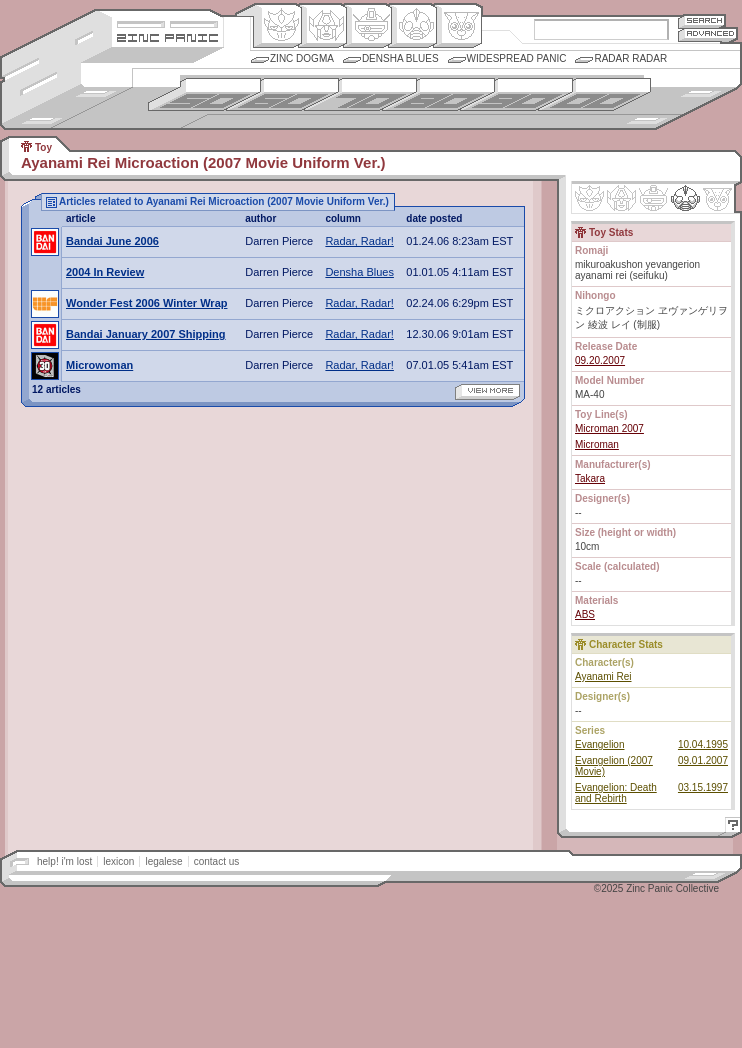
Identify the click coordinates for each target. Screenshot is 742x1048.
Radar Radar (630, 58)
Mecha (367, 26)
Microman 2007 (609, 428)
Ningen (412, 26)
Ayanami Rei (603, 676)
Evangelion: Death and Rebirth (616, 793)
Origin (277, 26)
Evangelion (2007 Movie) (614, 766)
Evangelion (599, 744)
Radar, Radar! (359, 241)
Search (702, 20)
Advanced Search (708, 34)
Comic (457, 26)
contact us (217, 861)
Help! (730, 827)
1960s (282, 94)
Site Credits (167, 22)
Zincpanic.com (167, 36)
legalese (163, 861)
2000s (594, 94)
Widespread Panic (517, 58)
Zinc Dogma (302, 58)
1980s (438, 94)
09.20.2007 (600, 360)
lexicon (118, 861)
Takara (590, 478)
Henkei (322, 26)
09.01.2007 (703, 760)
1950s (204, 94)
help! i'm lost (64, 861)
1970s (360, 94)
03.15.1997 (703, 787)
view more (487, 392)
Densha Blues (400, 58)
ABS (585, 614)
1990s (516, 94)
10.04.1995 (703, 744)
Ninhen (685, 198)
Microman (597, 444)
